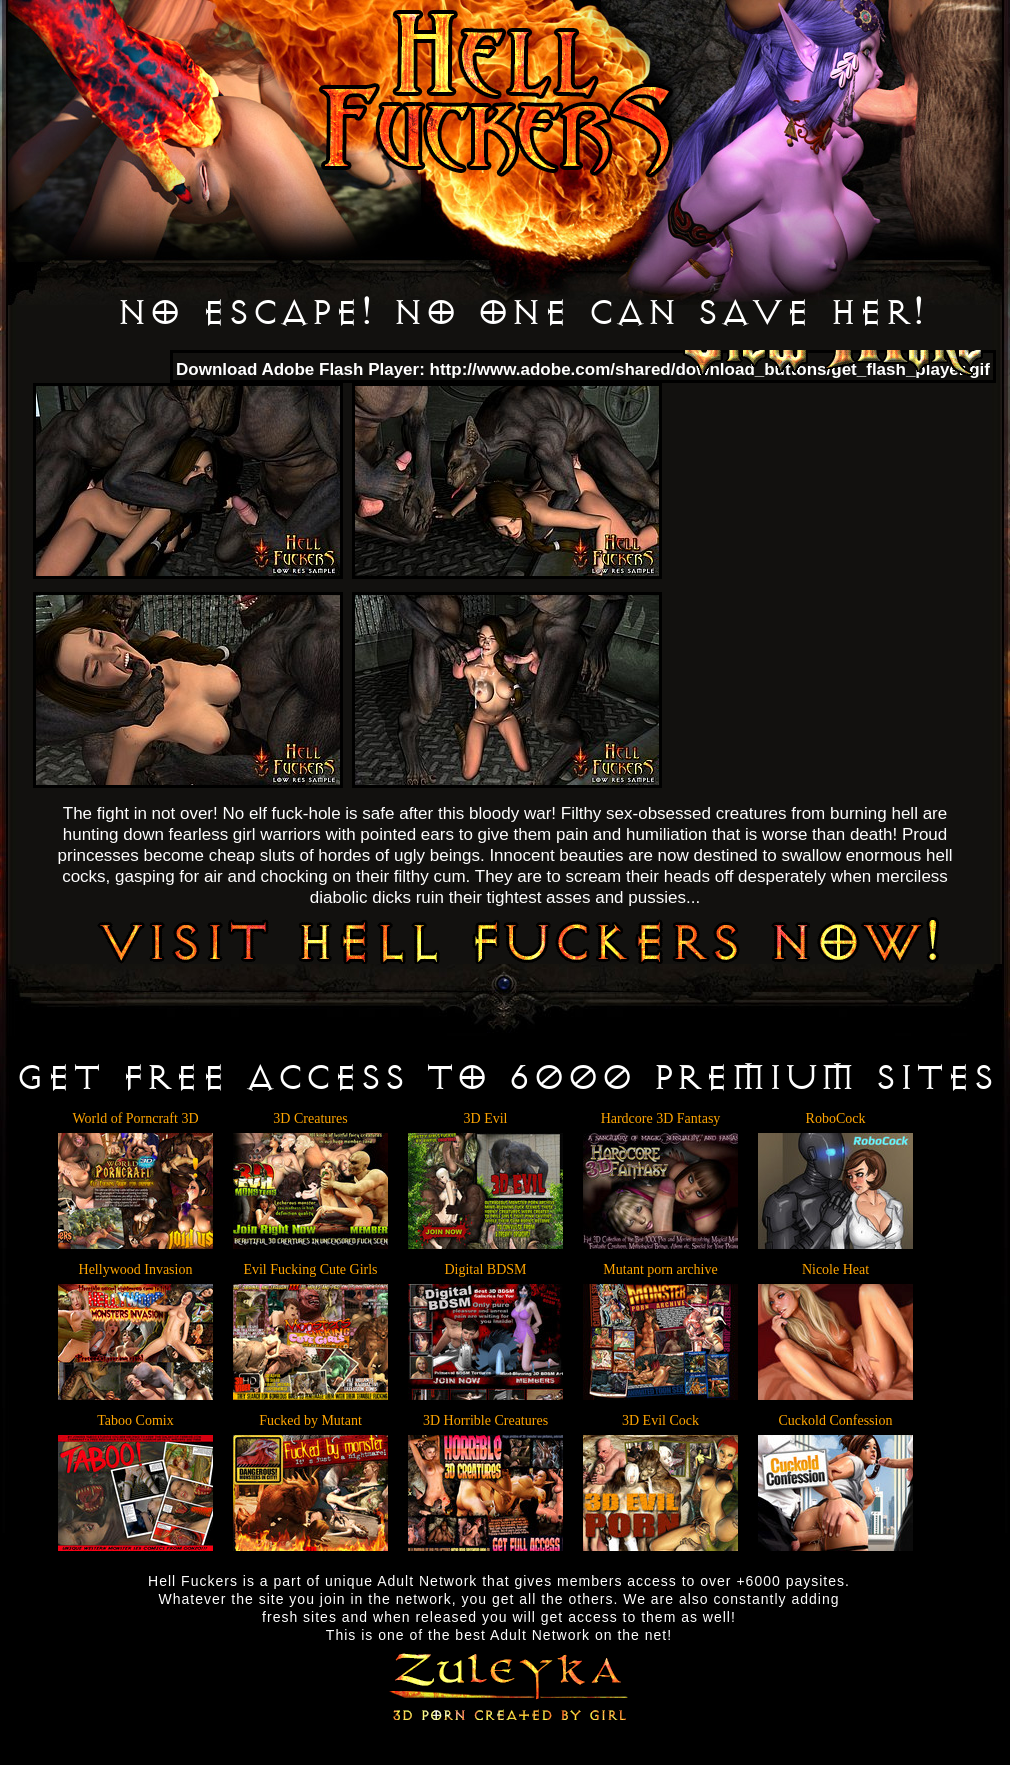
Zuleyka (505, 1684)
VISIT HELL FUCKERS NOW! (519, 940)
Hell (495, 94)
